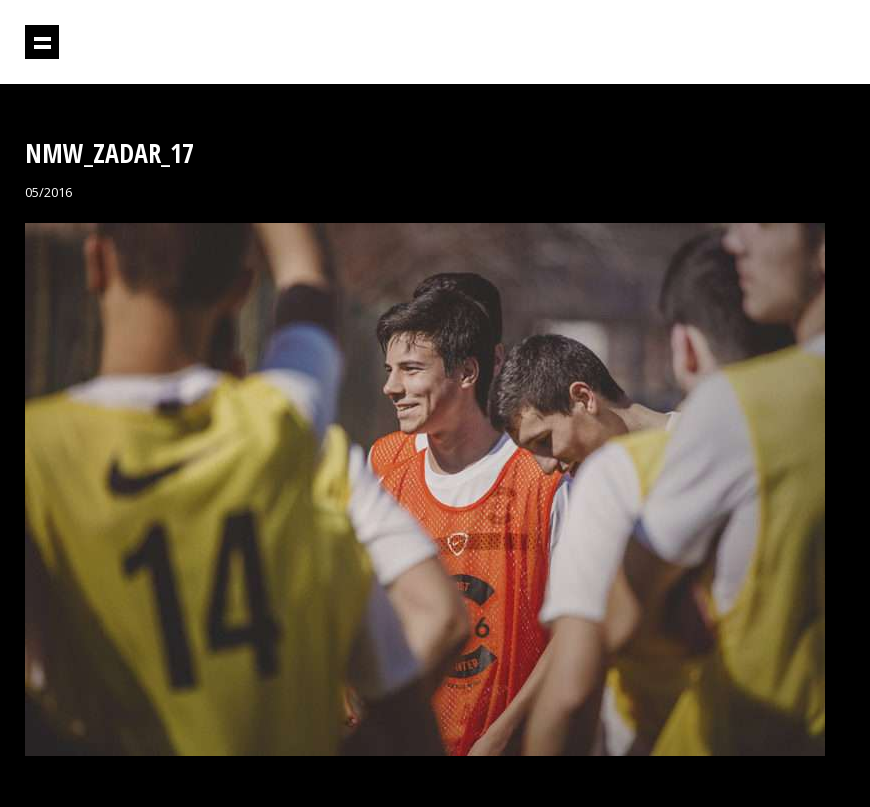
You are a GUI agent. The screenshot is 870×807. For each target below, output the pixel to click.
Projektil (759, 42)
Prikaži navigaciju (42, 42)
